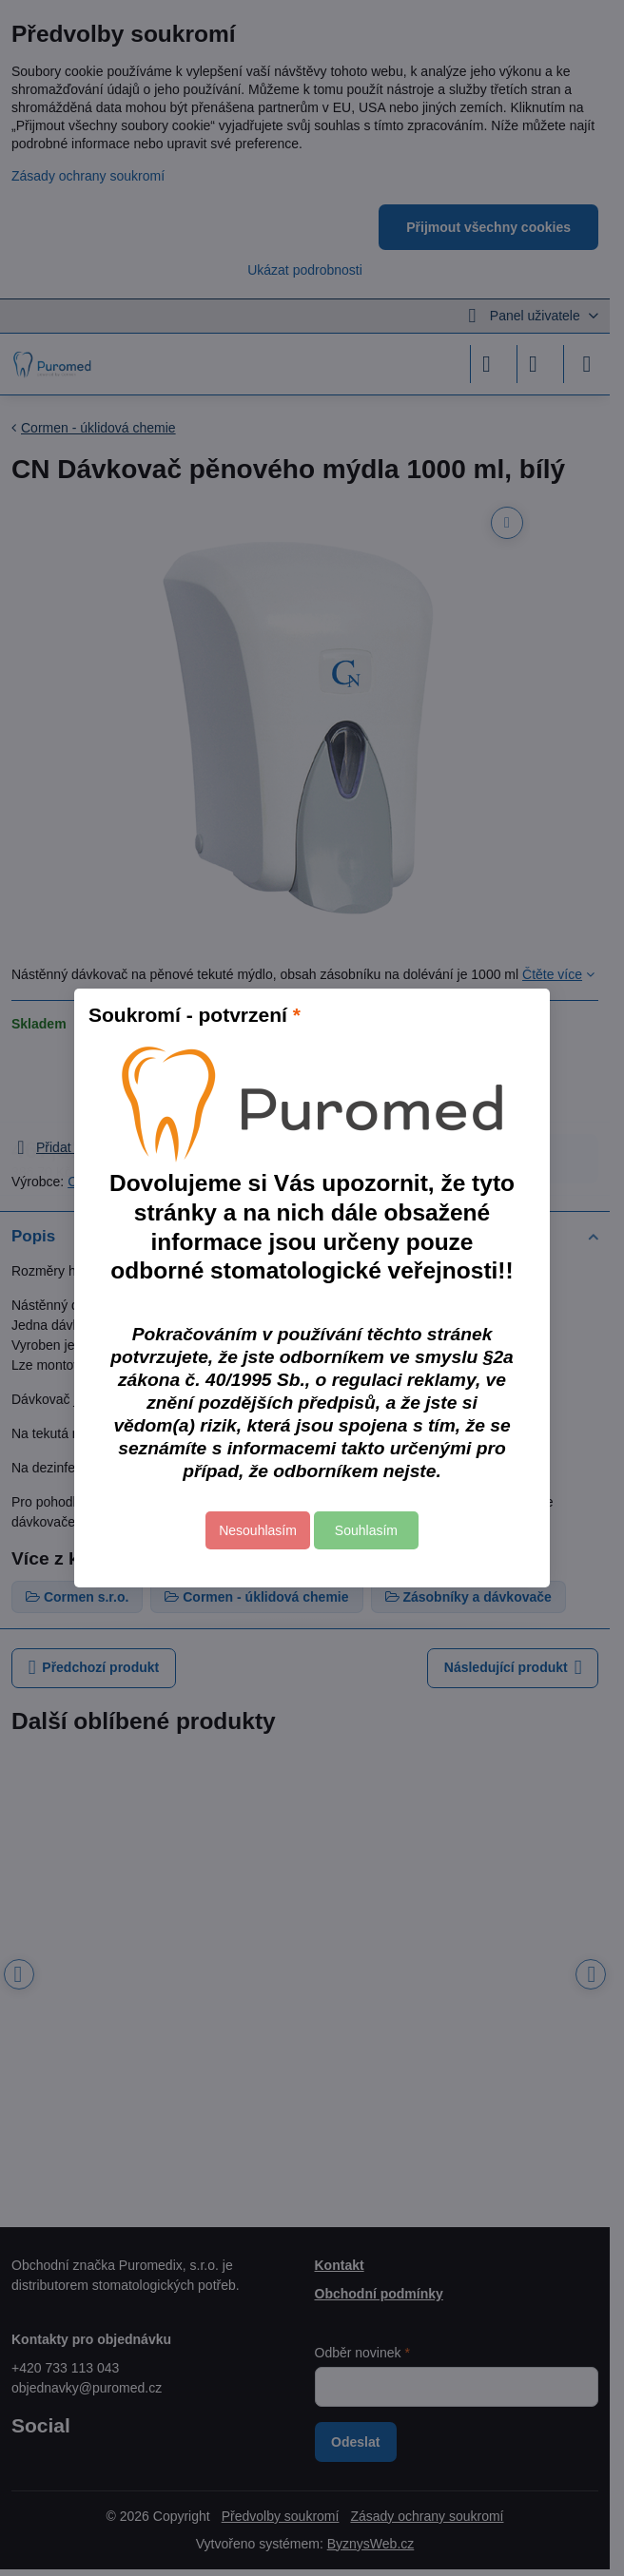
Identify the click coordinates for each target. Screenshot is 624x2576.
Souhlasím (366, 1530)
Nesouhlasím (258, 1530)
